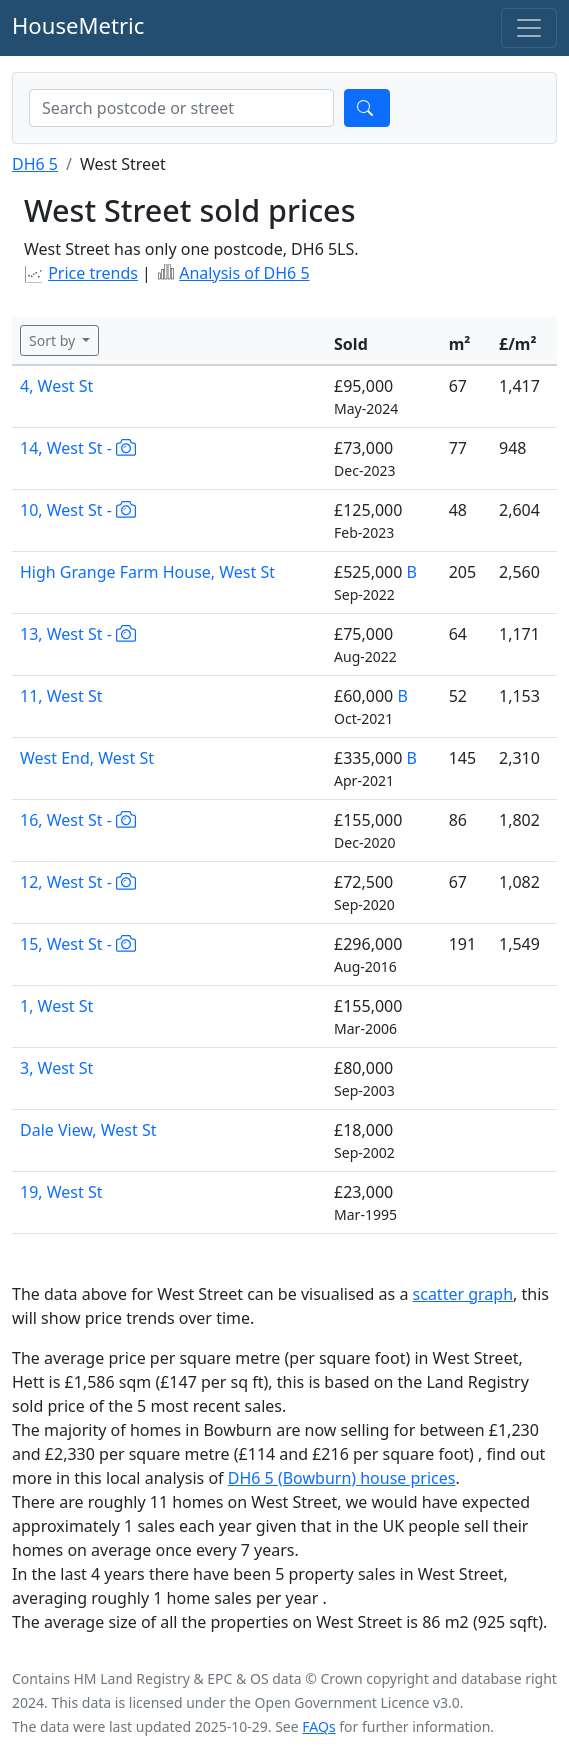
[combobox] (181, 108)
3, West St (56, 1068)
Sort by (54, 340)
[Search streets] (181, 108)
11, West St (61, 696)
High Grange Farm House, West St (147, 572)
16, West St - (78, 820)
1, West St (56, 1006)
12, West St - (78, 882)
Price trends (93, 273)
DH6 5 (35, 164)
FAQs (318, 1726)
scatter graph (463, 1294)
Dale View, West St (88, 1130)
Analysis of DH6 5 (244, 273)
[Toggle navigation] (529, 28)
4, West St (56, 386)
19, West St (61, 1192)
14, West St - (78, 448)
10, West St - (78, 510)
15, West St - (78, 944)
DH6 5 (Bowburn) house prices (342, 1478)
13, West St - (78, 634)
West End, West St (87, 758)
